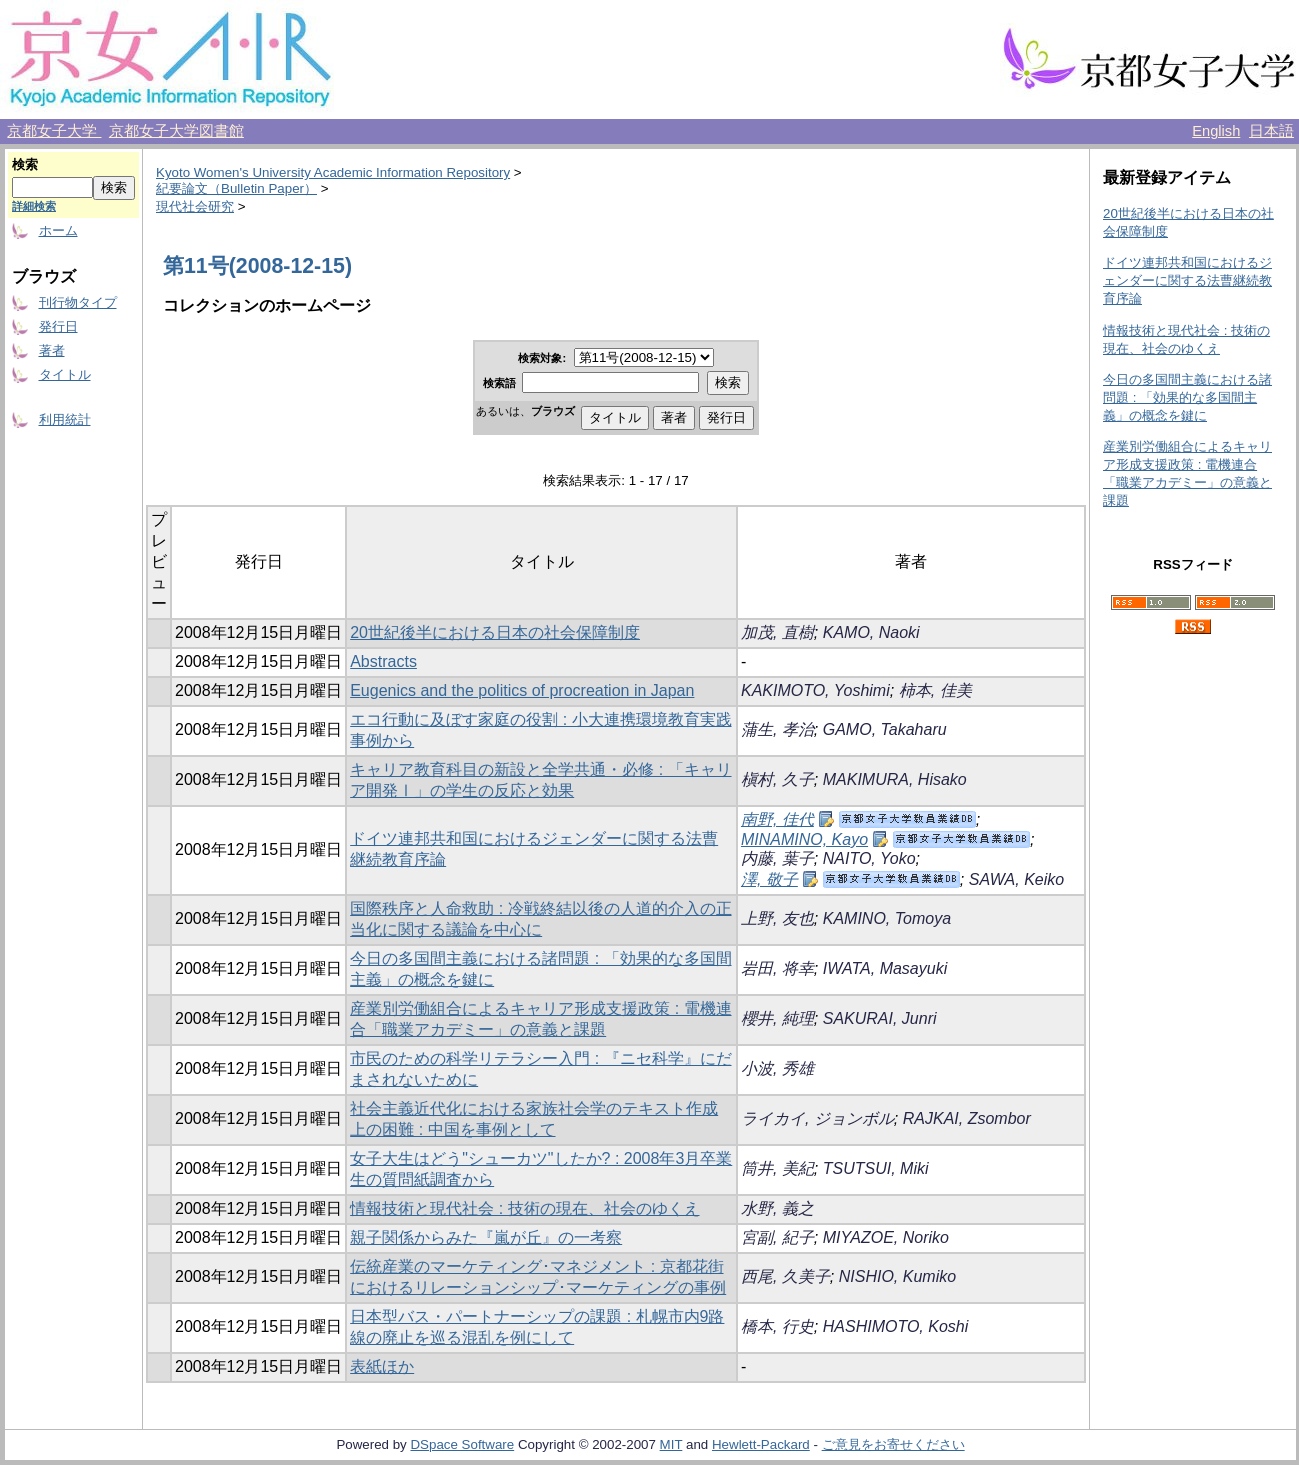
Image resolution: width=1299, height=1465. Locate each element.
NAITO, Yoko (869, 858)
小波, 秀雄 (777, 1068)
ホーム (58, 230)
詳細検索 (34, 206)
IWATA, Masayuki (885, 968)
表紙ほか (382, 1366)
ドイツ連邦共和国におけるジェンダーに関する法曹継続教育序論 (1187, 280)
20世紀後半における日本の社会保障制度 (495, 632)
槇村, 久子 (777, 779)
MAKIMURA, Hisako (895, 779)
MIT (671, 1444)
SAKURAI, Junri (880, 1018)
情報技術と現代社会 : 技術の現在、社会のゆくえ (524, 1208)
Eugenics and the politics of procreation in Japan (522, 690)
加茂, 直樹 (777, 632)
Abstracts (383, 661)
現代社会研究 (195, 206)
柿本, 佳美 (935, 690)
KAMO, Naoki (871, 632)
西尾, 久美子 (785, 1276)
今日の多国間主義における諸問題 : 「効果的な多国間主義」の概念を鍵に (1187, 397)
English (1216, 131)
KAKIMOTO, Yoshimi (815, 690)
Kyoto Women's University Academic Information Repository (333, 172)
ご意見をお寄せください (893, 1444)
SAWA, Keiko (1016, 879)
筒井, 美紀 (777, 1168)
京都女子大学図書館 (176, 131)
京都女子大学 (54, 131)
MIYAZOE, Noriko (886, 1237)
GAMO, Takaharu (885, 729)
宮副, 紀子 (777, 1237)
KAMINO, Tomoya (887, 918)
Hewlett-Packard (761, 1444)
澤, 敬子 (769, 879)
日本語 (1271, 131)
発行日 (58, 326)
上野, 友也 (777, 918)
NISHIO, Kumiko (897, 1276)
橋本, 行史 (777, 1326)
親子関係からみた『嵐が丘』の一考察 (486, 1237)
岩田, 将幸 (777, 968)
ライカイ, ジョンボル (817, 1118)
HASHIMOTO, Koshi (896, 1326)
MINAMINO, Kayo (804, 839)
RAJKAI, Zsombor (967, 1118)
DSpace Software (462, 1444)
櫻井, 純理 (777, 1018)
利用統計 (65, 419)
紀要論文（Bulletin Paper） (236, 188)
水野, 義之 (777, 1208)
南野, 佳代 (777, 819)
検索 (25, 164)
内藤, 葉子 (777, 858)
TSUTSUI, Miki (876, 1168)
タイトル (65, 374)
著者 (52, 350)
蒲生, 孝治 (777, 729)
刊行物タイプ (78, 302)
